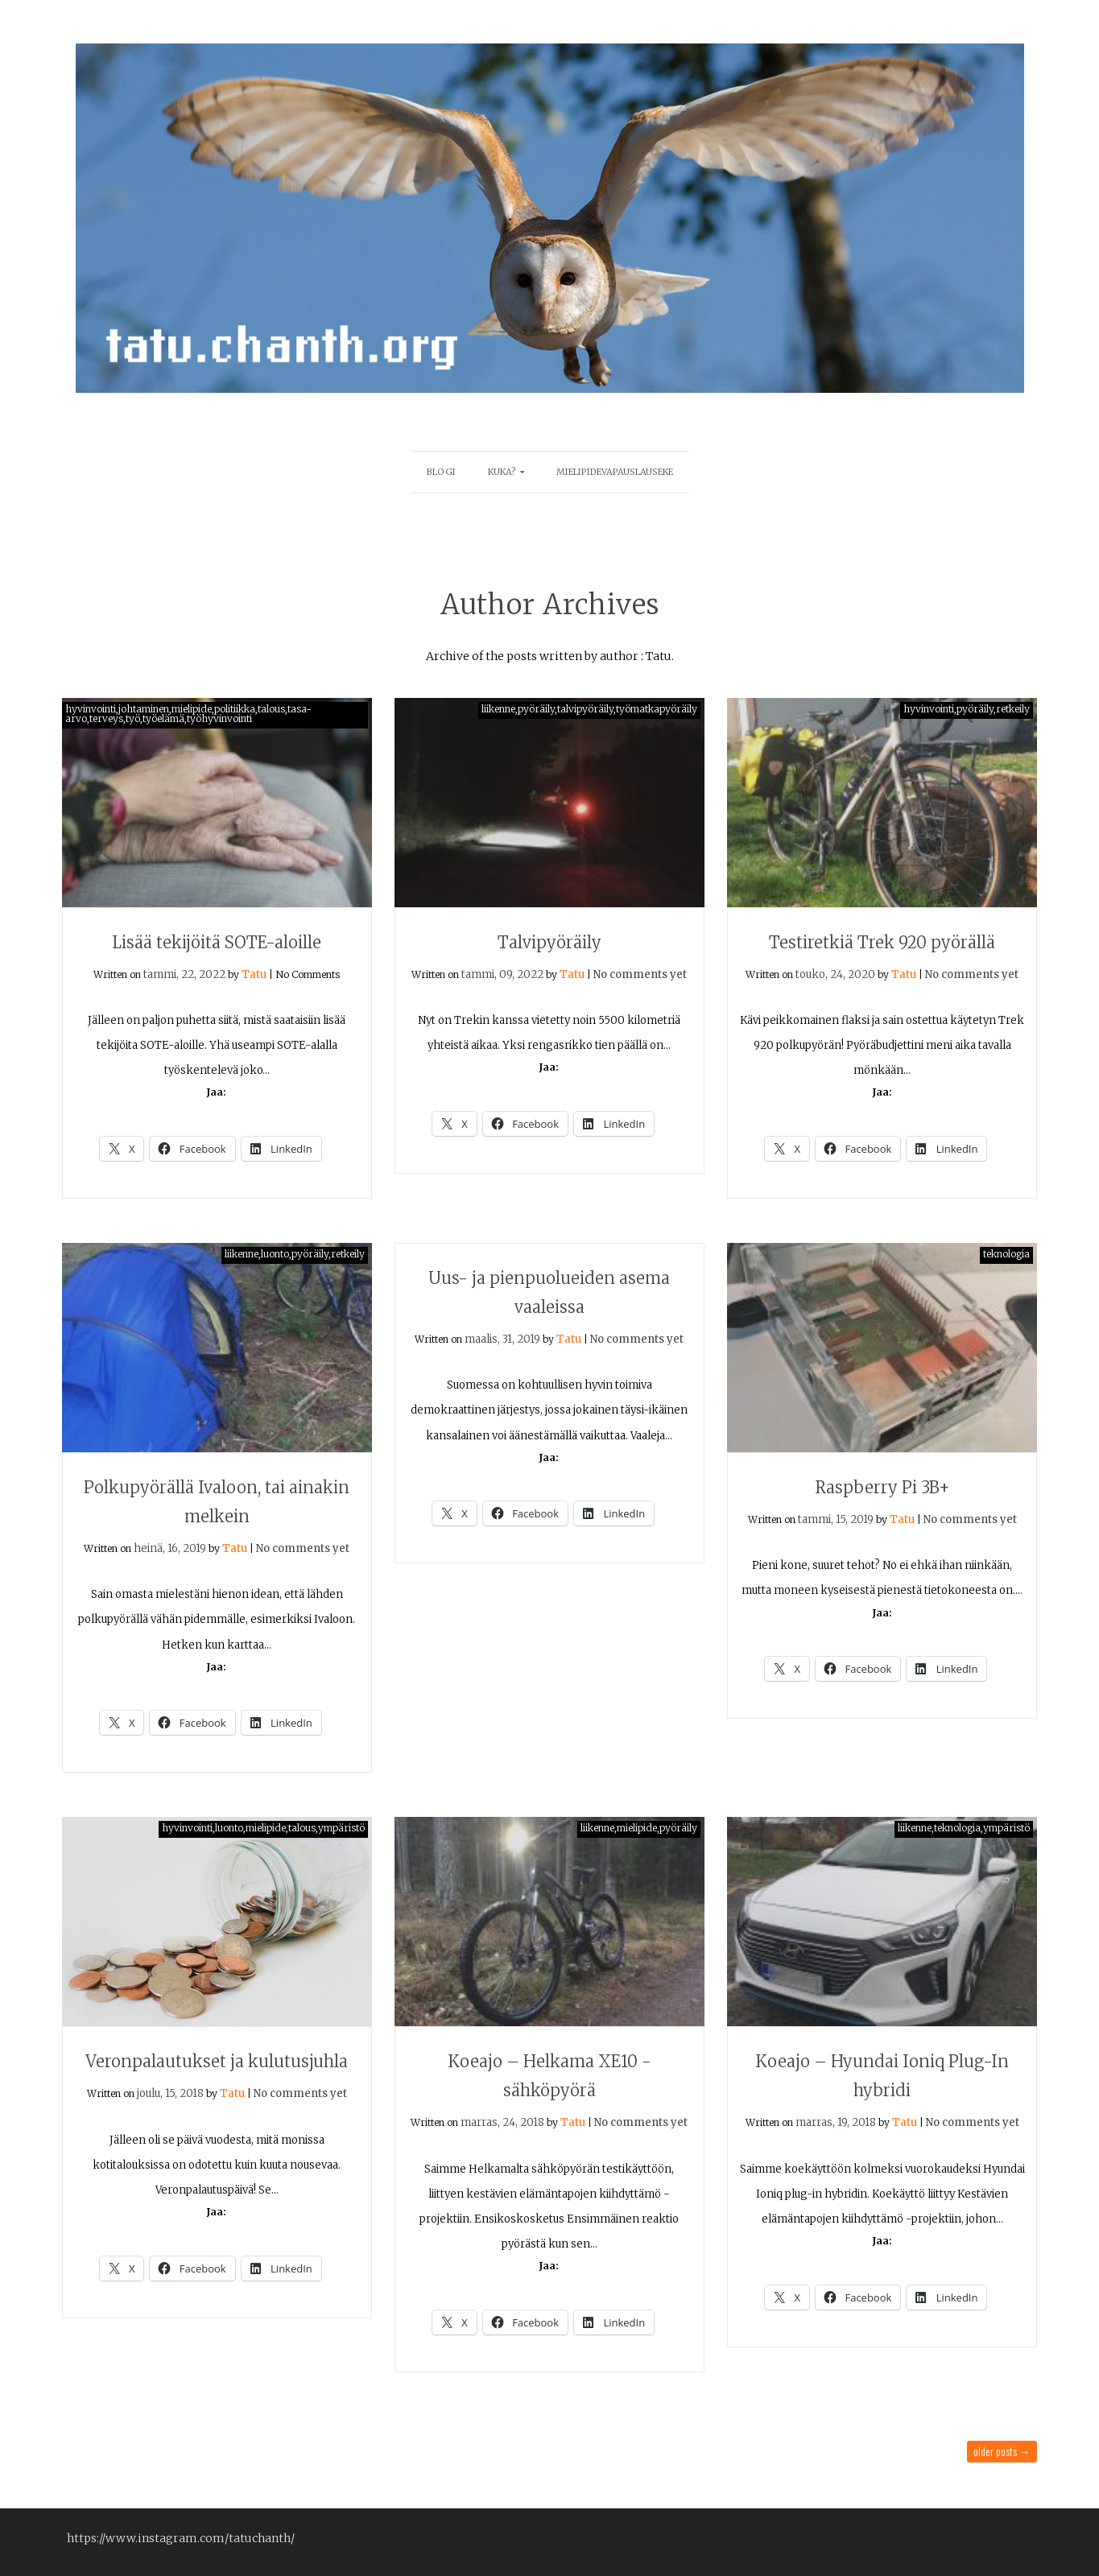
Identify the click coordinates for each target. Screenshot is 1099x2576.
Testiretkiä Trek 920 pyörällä (882, 942)
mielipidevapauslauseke (614, 471)
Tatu (254, 974)
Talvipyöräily (549, 942)
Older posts (1002, 2450)
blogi (441, 471)
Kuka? (502, 471)
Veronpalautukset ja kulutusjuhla (216, 2061)
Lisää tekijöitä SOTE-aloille (216, 942)
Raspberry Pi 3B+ (882, 1487)
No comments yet (640, 974)
